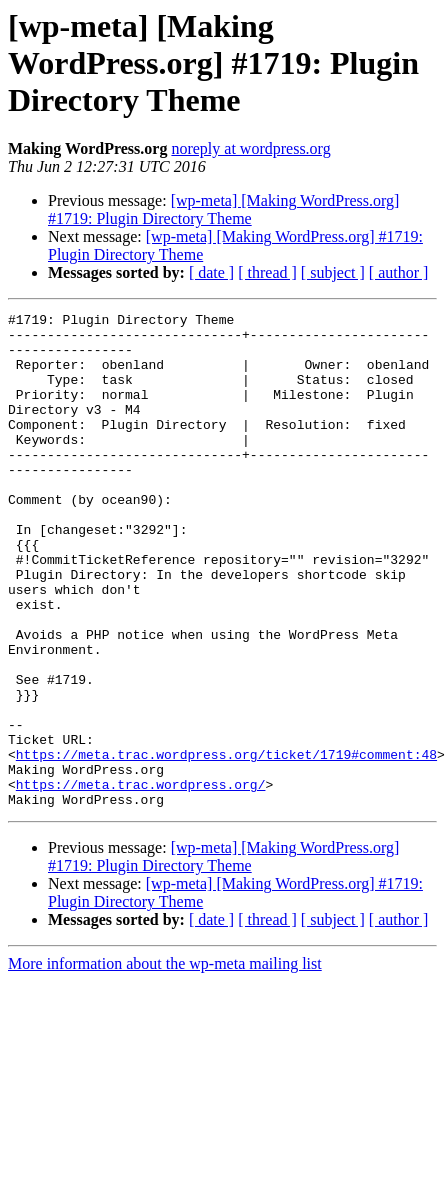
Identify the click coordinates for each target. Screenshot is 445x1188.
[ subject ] (333, 272)
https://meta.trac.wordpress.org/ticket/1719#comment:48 (226, 844)
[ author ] (399, 272)
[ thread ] (267, 272)
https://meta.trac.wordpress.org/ (141, 880)
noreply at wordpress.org (250, 148)
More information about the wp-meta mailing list (165, 1062)
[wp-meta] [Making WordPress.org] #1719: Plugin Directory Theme (223, 209)
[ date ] (211, 272)
